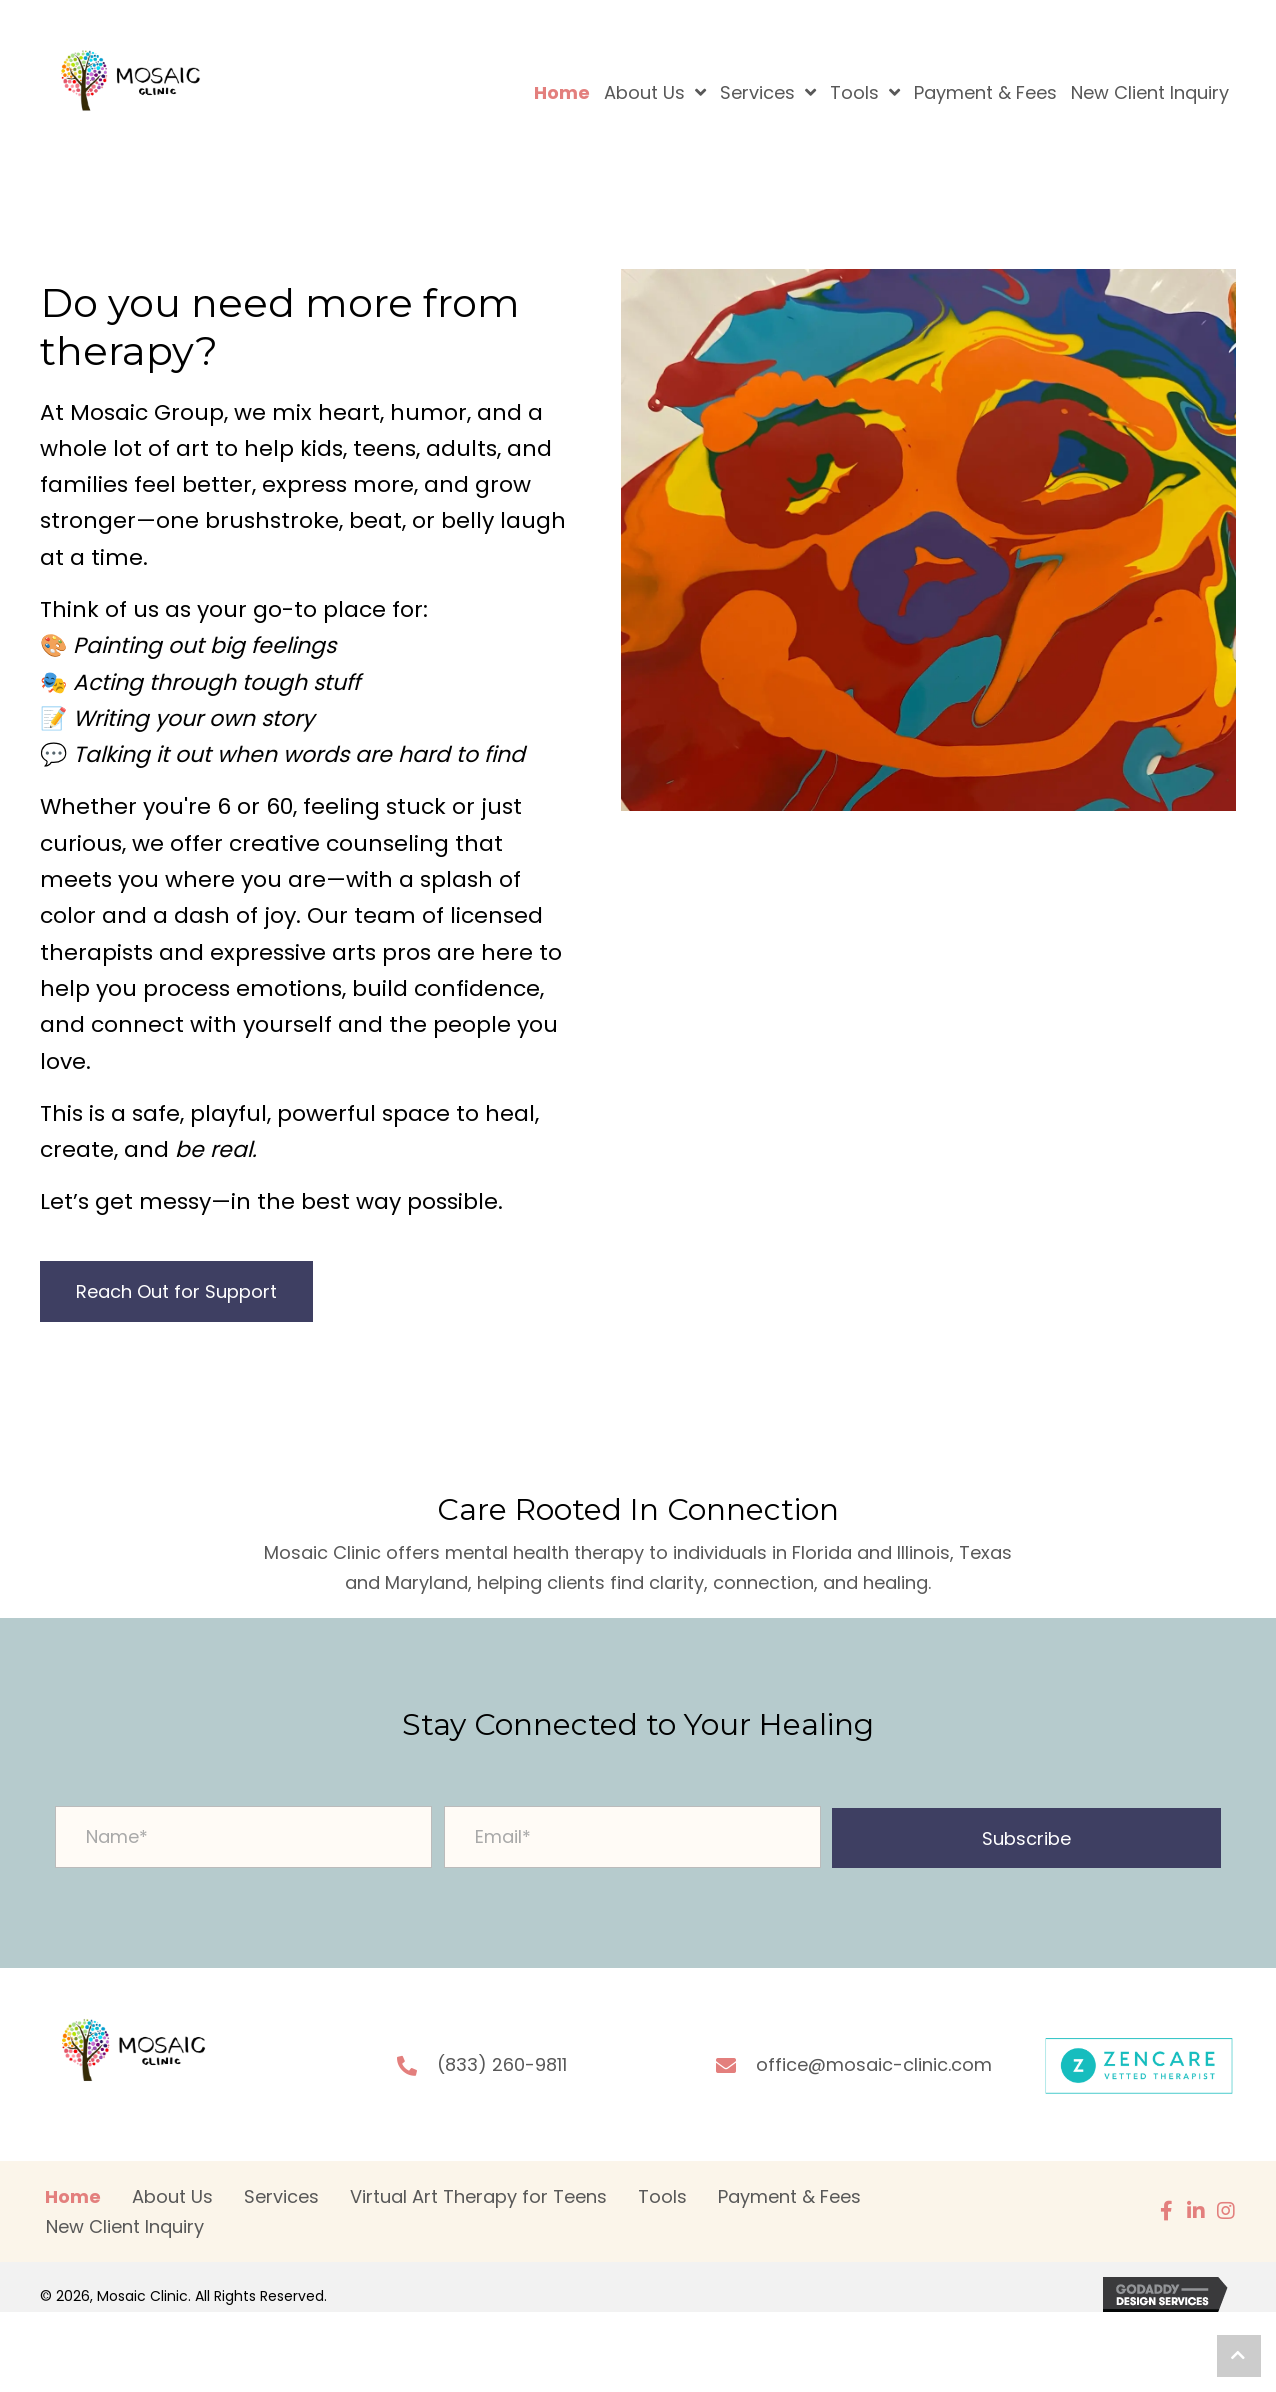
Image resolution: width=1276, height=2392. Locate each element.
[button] (1026, 1838)
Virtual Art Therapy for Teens (478, 2196)
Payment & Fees (789, 2196)
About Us (172, 2196)
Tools (662, 2196)
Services (281, 2196)
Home (73, 2196)
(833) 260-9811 (502, 2064)
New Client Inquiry (125, 2226)
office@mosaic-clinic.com (874, 2064)
